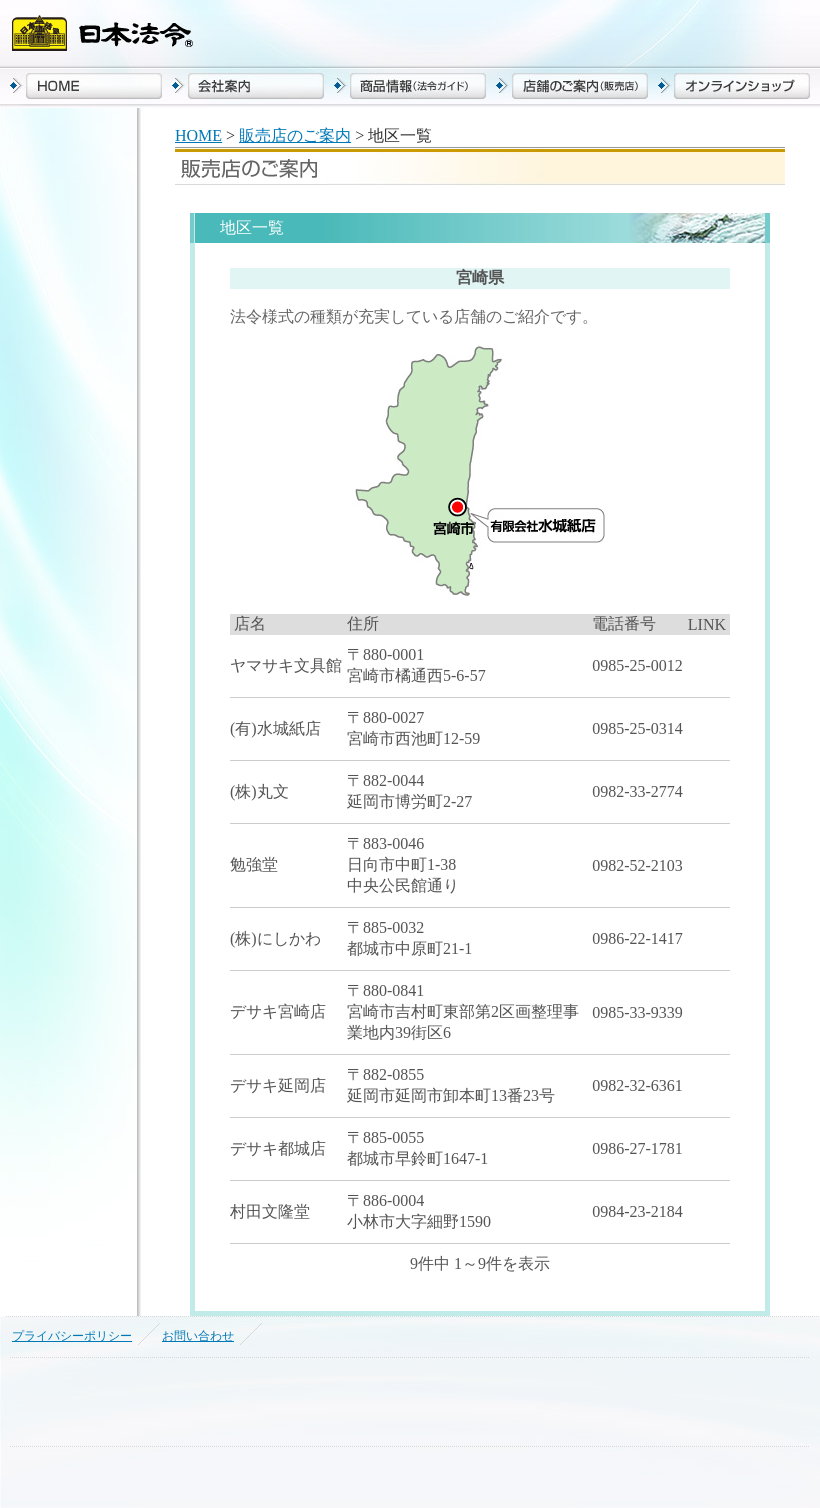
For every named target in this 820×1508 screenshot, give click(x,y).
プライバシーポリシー (72, 1336)
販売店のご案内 (295, 135)
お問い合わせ (198, 1336)
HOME (198, 135)
